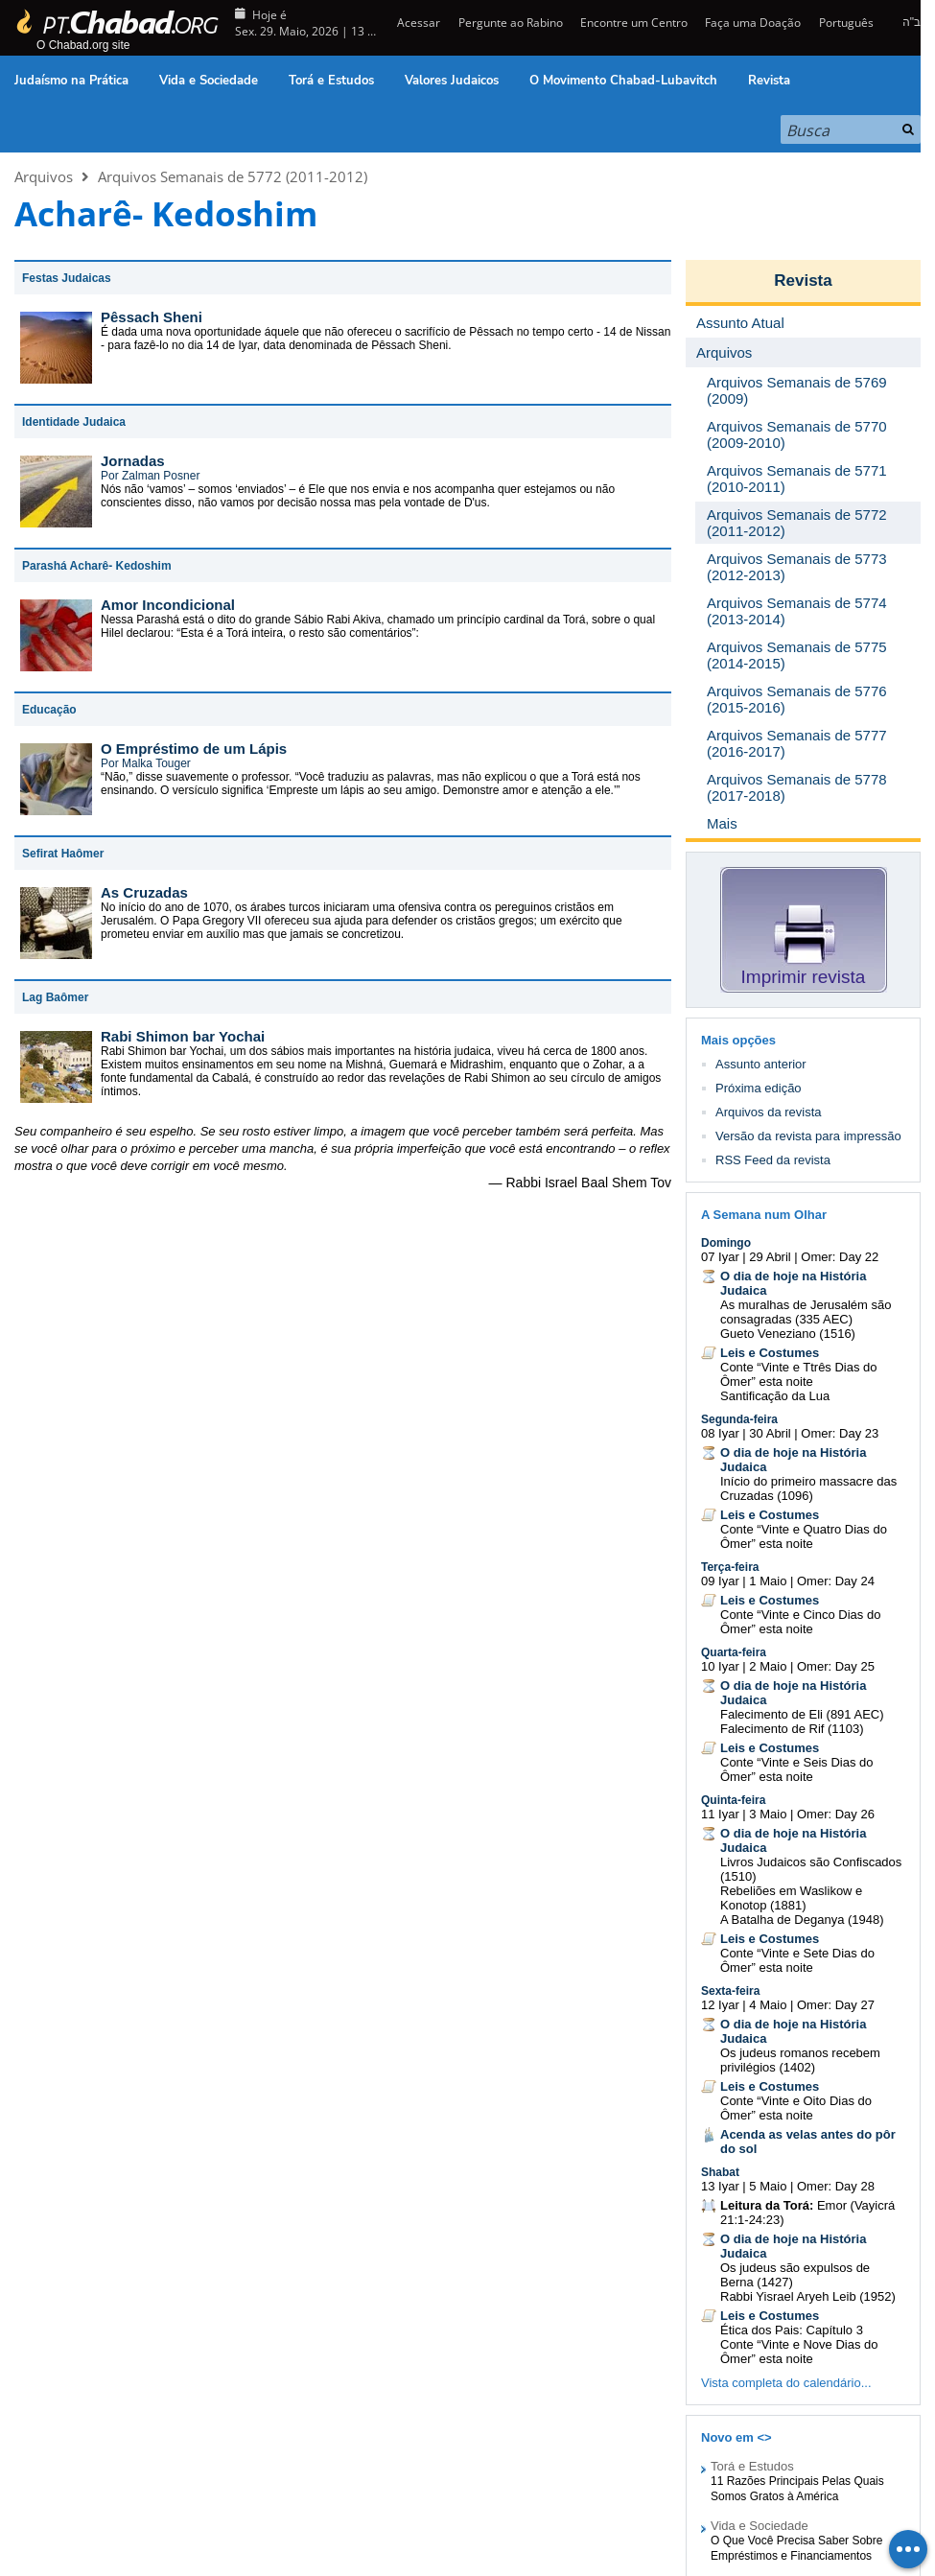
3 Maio (767, 1814)
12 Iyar (720, 2005)
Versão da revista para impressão (808, 1136)
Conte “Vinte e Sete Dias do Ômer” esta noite (797, 1960)
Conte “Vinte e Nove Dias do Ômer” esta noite (799, 2351)
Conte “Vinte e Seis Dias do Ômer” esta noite (796, 1769)
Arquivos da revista (768, 1112)
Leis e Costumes (769, 1353)
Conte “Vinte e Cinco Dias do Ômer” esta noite (800, 1621)
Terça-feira (730, 1567)
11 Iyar (720, 1814)
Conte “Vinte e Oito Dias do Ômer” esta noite (796, 2108)
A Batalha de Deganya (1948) (802, 1919)
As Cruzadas (144, 892)
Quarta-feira (733, 1652)
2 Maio (767, 1666)
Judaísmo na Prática (71, 80)
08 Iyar (720, 1433)
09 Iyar (720, 1581)
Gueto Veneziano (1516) (787, 1333)
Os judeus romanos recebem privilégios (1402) (800, 2060)
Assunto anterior (760, 1064)
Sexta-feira (730, 1991)
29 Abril (769, 1257)
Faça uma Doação (753, 22)
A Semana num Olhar (764, 1214)
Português (846, 22)
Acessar (417, 22)
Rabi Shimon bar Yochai (183, 1036)
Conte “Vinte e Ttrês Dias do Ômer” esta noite (798, 1374)
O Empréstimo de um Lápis (194, 748)
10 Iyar (720, 1666)
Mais (722, 823)
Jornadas (133, 461)
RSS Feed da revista (772, 1160)
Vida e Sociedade (208, 80)
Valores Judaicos (452, 80)
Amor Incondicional (168, 605)
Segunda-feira (739, 1419)
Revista (769, 80)
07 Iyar (720, 1257)
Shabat (720, 2172)
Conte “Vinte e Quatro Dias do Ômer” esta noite (803, 1536)
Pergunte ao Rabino (510, 22)
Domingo (726, 1243)
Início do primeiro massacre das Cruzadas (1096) (808, 1488)
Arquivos (43, 176)
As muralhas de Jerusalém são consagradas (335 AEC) (805, 1312)
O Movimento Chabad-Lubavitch (623, 80)
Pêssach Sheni (151, 317)
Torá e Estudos (331, 80)
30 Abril (769, 1433)
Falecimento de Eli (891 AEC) (802, 1714)
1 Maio (767, 1581)
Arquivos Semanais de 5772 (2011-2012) (232, 176)
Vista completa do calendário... (786, 2383)
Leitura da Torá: (766, 2205)
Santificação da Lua (775, 1396)
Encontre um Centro (634, 22)
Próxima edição (758, 1088)
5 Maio (767, 2186)
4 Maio (767, 2005)
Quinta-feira (733, 1800)
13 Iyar (720, 2186)
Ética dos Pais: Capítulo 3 (791, 2330)
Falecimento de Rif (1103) (792, 1728)
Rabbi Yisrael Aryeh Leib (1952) (808, 2296)
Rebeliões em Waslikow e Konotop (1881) (791, 1898)
